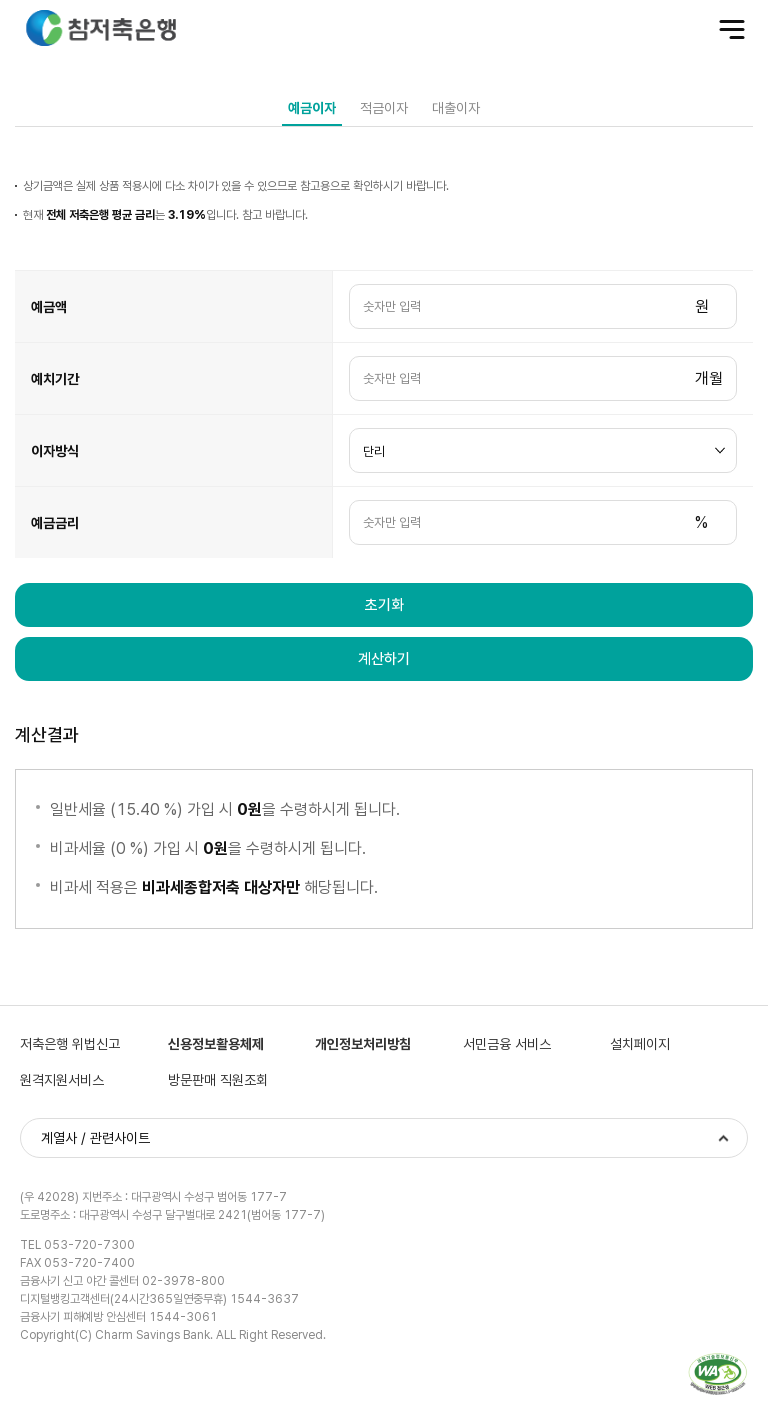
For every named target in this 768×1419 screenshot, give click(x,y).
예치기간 (55, 379)
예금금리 (55, 523)
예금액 (49, 307)
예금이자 (312, 108)
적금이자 (384, 108)
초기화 (384, 605)
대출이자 (456, 108)
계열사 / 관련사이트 (95, 1138)
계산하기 (384, 659)
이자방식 (55, 451)
